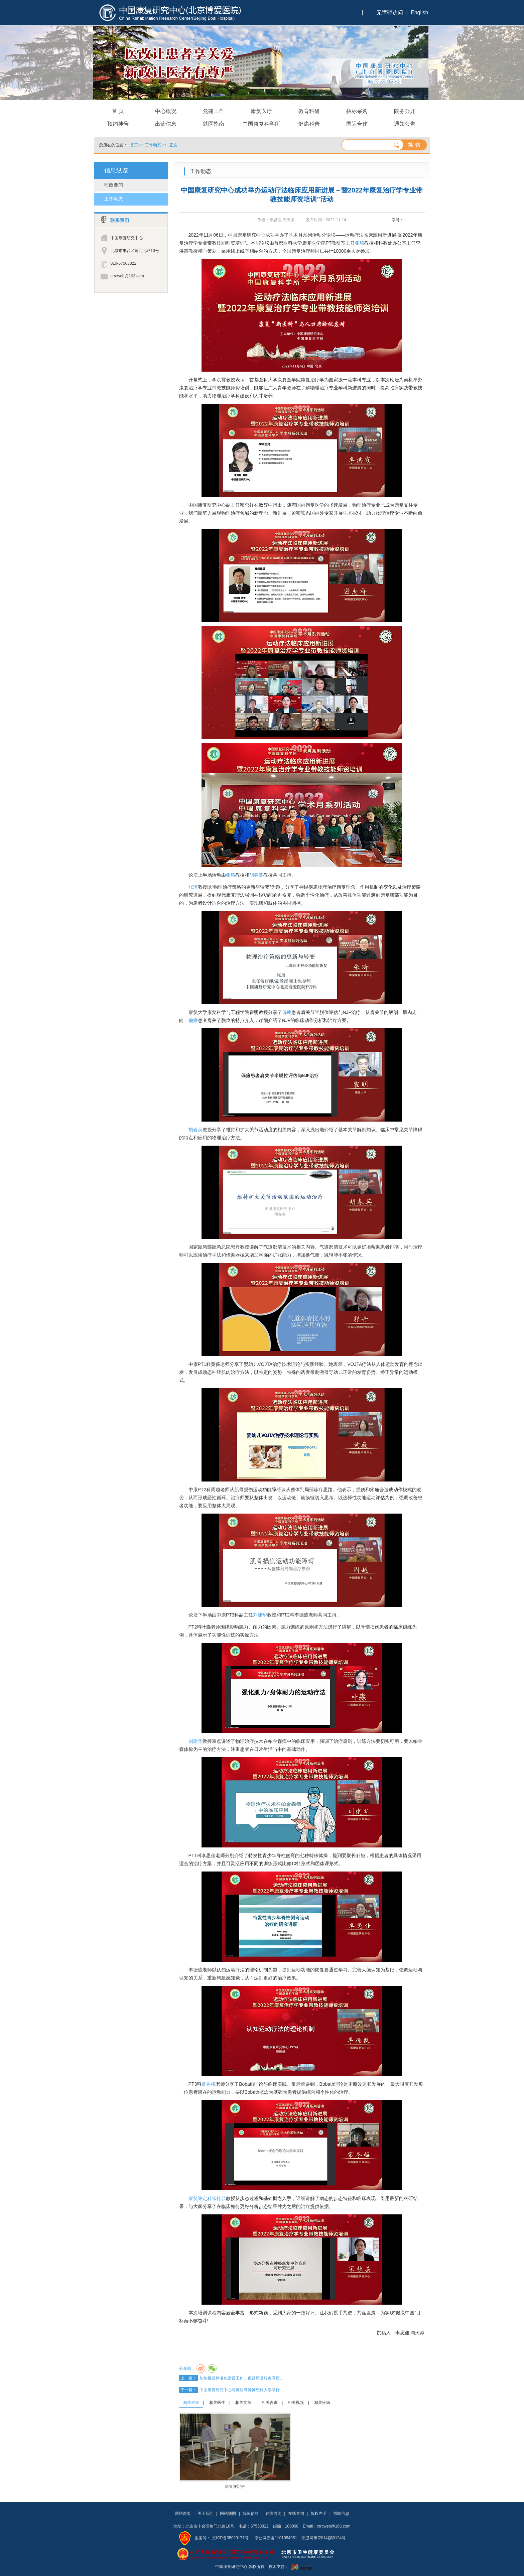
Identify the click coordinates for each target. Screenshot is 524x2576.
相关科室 (191, 2402)
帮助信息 (341, 2513)
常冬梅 (209, 2084)
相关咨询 (270, 2402)
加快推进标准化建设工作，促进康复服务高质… (242, 2378)
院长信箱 (251, 2513)
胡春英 (256, 875)
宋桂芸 (219, 2198)
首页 (134, 145)
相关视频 (296, 2402)
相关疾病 (322, 2402)
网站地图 (228, 2513)
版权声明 (318, 2513)
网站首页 (183, 2513)
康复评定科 (200, 2198)
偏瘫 (286, 1012)
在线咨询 (273, 2513)
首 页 (118, 111)
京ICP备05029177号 (230, 2538)
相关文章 (243, 2402)
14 (421, 220)
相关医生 (217, 2402)
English (419, 12)
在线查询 (296, 2513)
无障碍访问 (389, 12)
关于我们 (206, 2513)
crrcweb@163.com (127, 276)
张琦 (359, 243)
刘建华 (260, 1615)
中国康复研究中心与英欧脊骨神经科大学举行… (242, 2390)
